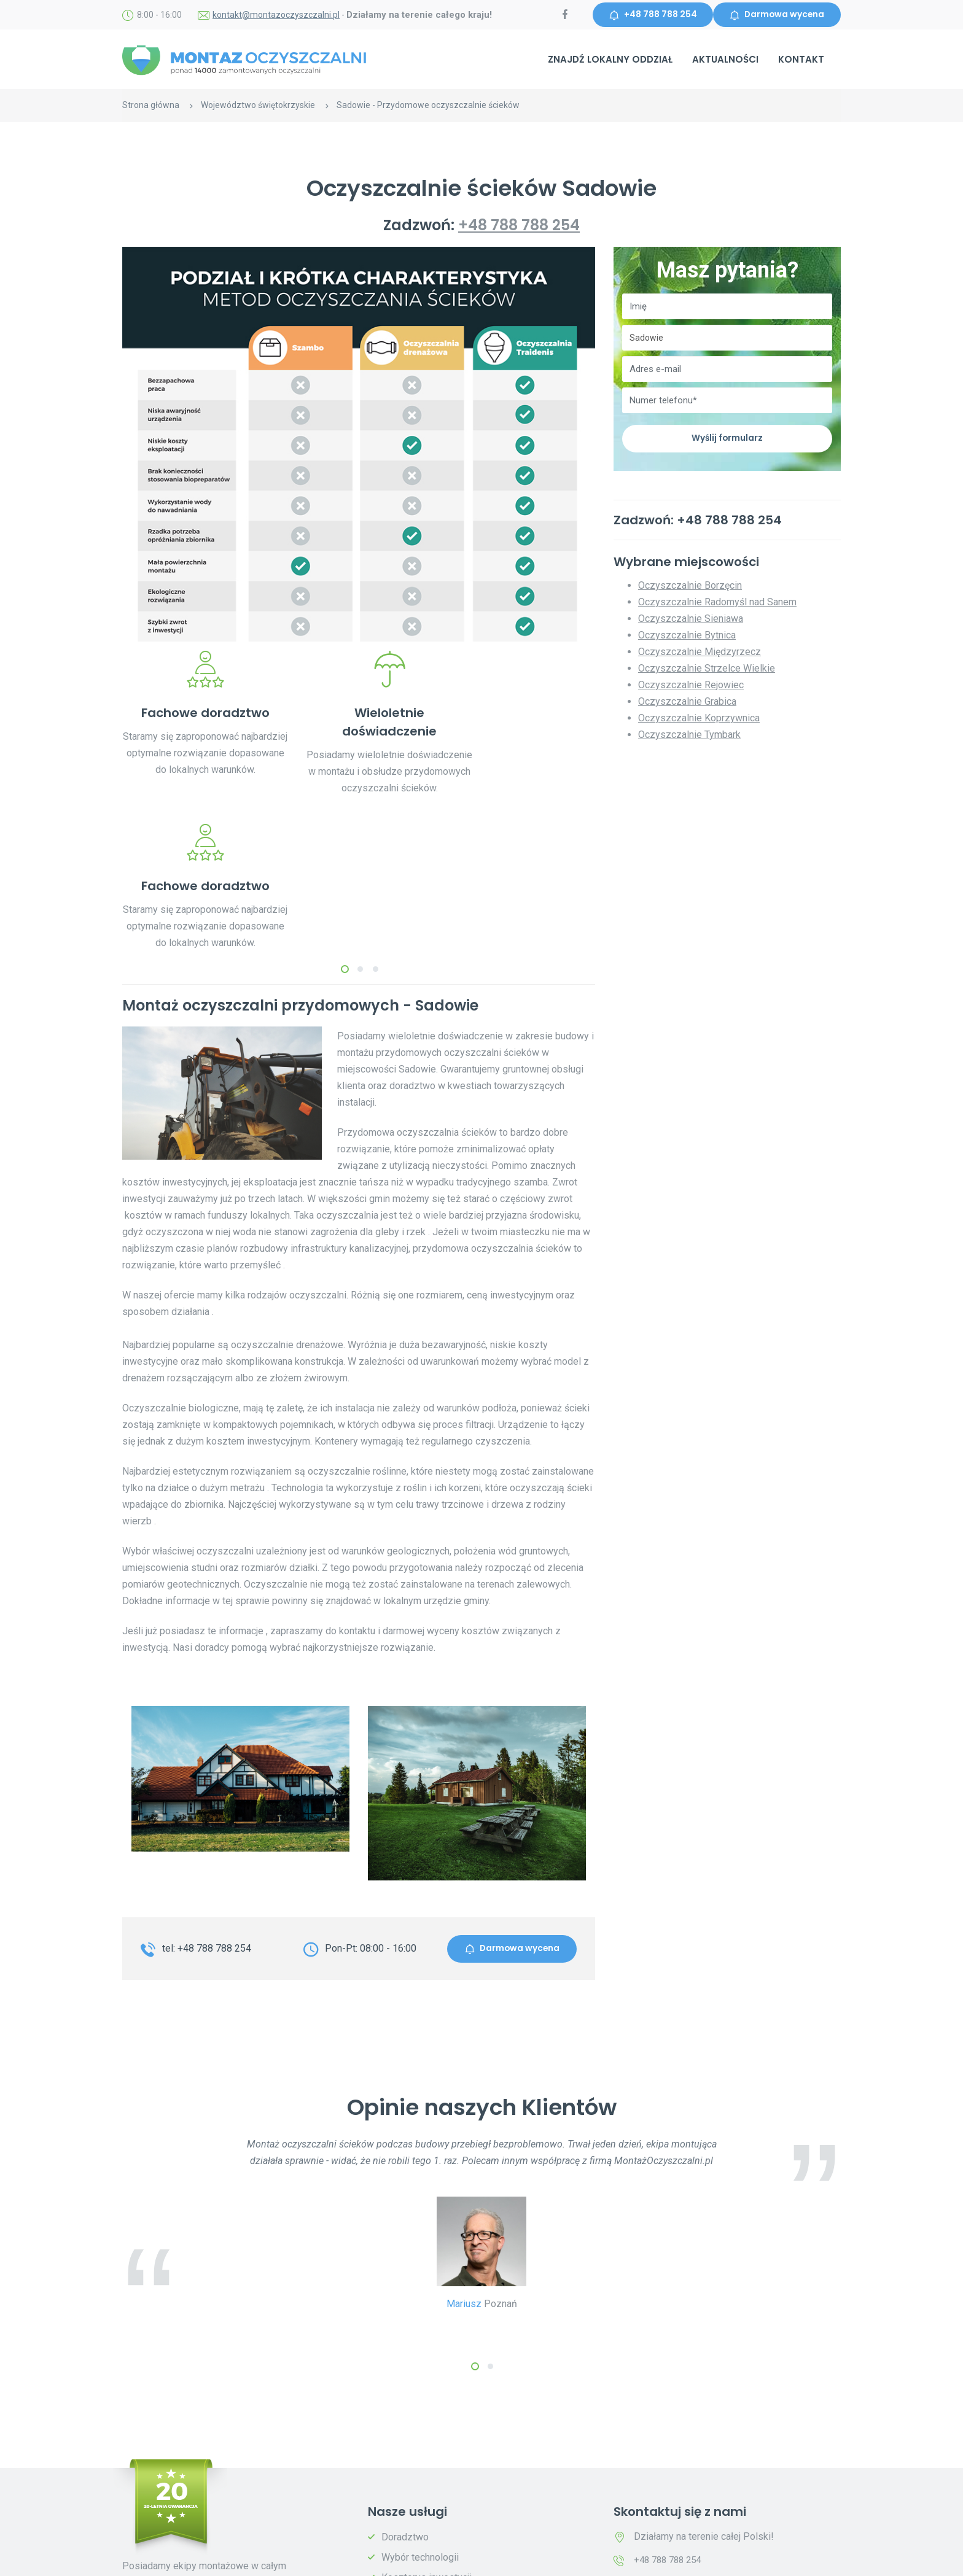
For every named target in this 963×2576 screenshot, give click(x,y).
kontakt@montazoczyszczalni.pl (276, 15)
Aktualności (725, 60)
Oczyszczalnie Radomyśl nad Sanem (717, 604)
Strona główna (150, 106)
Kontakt (801, 60)
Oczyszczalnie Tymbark (689, 736)
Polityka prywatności (305, 2558)
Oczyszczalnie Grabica (687, 703)
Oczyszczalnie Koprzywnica (699, 720)
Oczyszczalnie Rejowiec (691, 686)
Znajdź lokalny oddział (610, 60)
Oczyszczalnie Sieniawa (690, 620)
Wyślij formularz (727, 439)
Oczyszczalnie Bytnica (687, 637)
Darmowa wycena (775, 15)
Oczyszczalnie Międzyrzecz (699, 653)
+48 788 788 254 (649, 15)
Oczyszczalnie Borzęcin (690, 587)
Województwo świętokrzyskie (258, 106)
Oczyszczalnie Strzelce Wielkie (706, 670)
